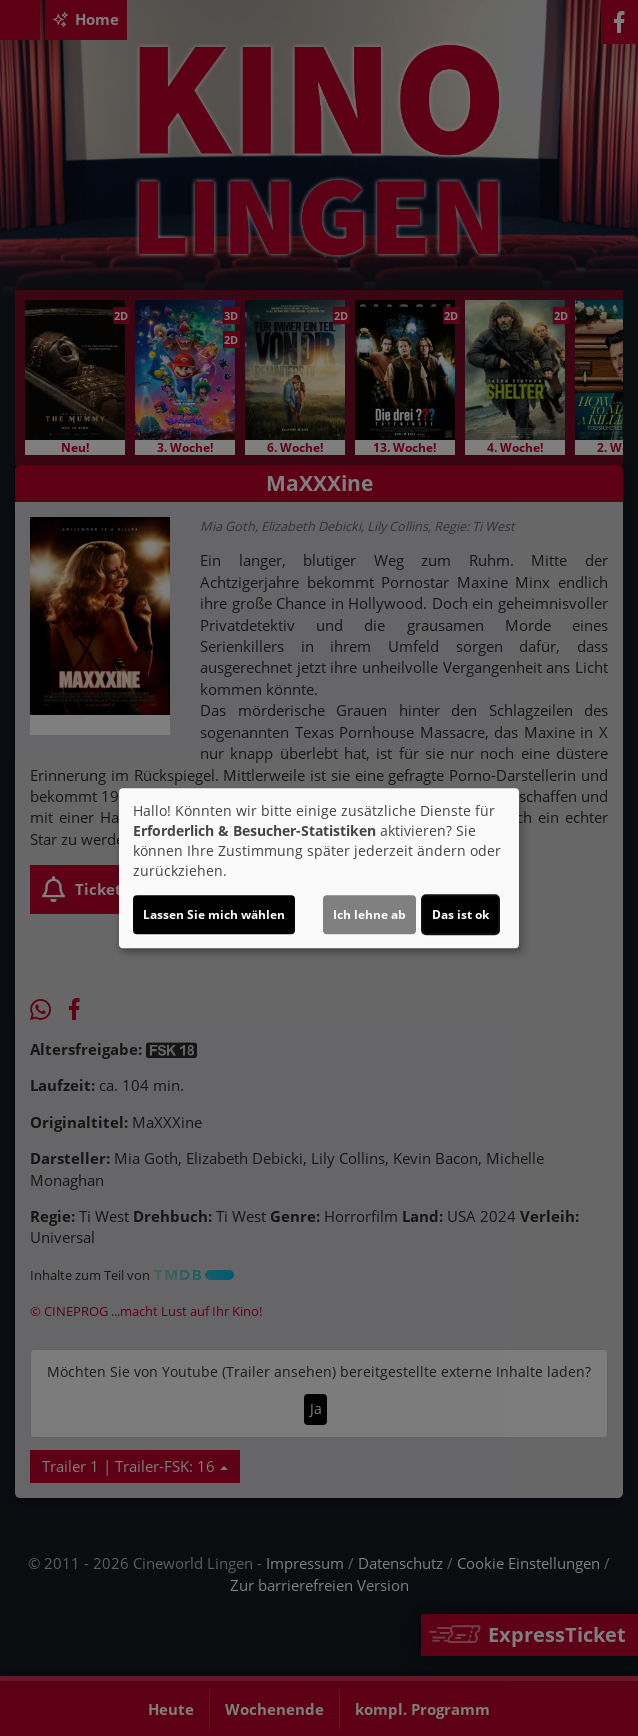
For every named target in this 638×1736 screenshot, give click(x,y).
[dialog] (319, 868)
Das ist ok (460, 914)
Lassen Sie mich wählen (214, 914)
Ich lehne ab (369, 914)
